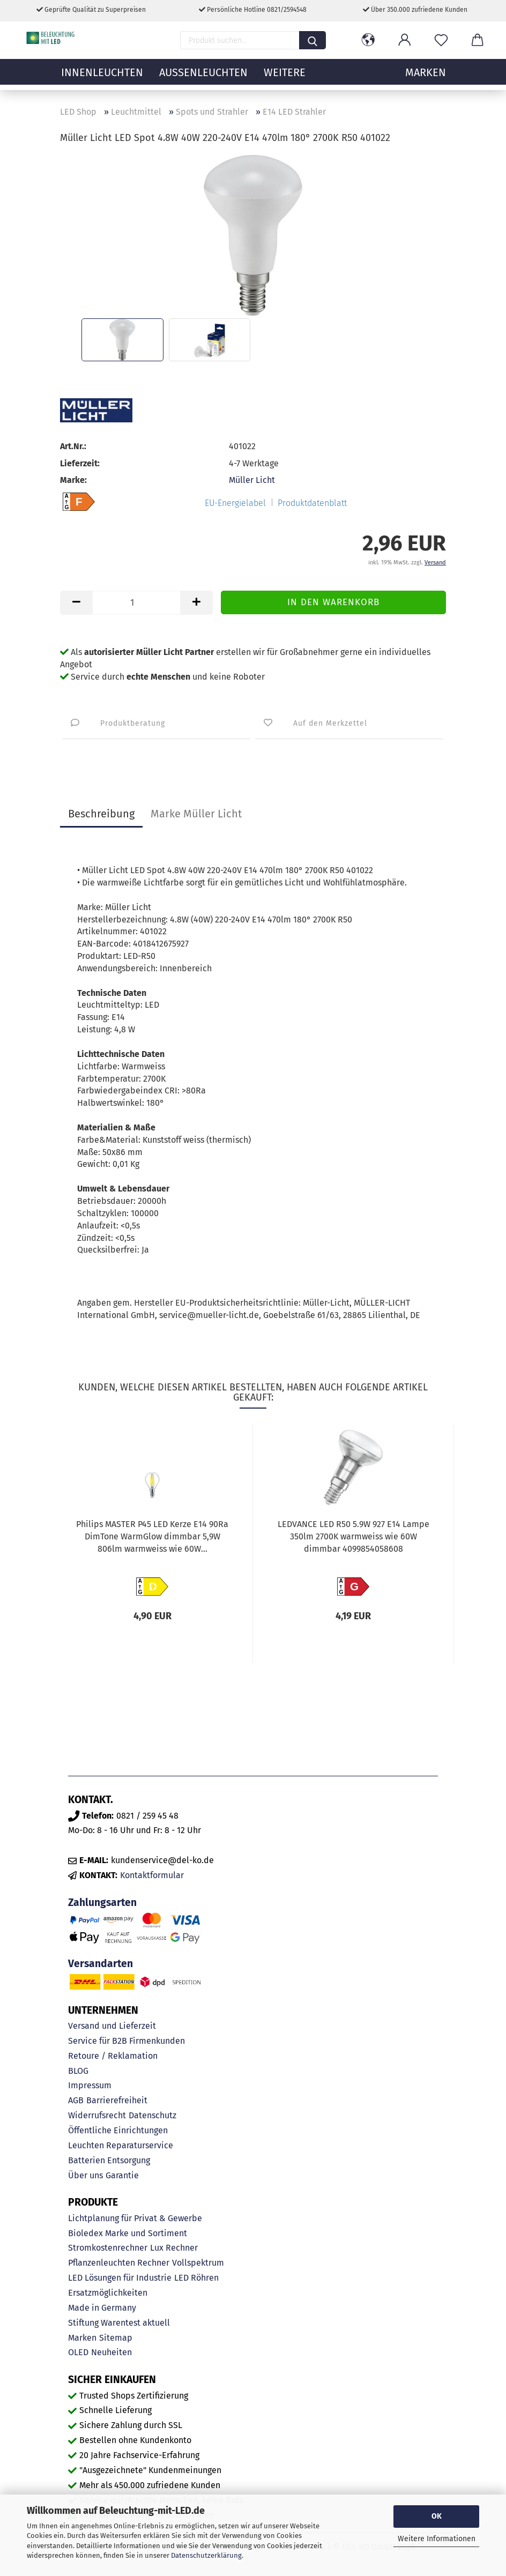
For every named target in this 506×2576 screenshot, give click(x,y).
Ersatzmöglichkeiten (107, 2293)
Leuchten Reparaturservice (120, 2145)
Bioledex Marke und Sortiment (127, 2233)
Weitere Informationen (436, 2538)
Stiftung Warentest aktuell (119, 2323)
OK (436, 2516)
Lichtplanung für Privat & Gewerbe (135, 2218)
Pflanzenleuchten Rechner (118, 2263)
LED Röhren (196, 2278)
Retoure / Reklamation (113, 2056)
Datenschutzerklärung (206, 2555)
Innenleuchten (102, 77)
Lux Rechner (174, 2248)
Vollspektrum (198, 2263)
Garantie (122, 2175)
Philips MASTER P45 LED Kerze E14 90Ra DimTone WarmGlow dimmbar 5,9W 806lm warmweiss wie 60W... (152, 1536)
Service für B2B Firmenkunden (126, 2041)
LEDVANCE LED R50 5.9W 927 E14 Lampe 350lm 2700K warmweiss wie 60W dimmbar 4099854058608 (353, 1536)
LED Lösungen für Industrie (120, 2278)
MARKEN (425, 77)
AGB (76, 2100)
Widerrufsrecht (97, 2115)
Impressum (89, 2085)
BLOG (78, 2071)
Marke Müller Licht (196, 813)
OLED (78, 2352)
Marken (82, 2338)
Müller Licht (252, 480)
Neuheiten (111, 2352)
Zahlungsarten (102, 1902)
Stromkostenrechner (107, 2248)
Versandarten (100, 1963)
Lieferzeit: (80, 463)
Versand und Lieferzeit (112, 2026)
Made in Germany (102, 2308)
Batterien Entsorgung (109, 2160)
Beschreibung (101, 813)
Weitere (285, 77)
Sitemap (115, 2338)
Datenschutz (152, 2115)
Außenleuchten (203, 77)
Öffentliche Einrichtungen (118, 2130)
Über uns (85, 2175)
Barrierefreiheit (116, 2100)
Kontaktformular (152, 1875)
